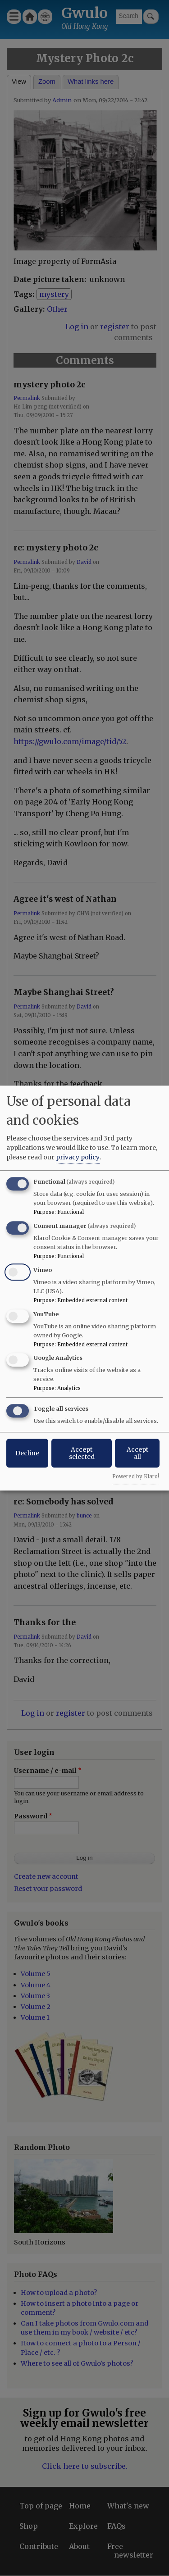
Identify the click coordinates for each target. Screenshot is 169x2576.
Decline (27, 1453)
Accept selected (82, 1453)
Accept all (137, 1453)
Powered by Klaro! (135, 1476)
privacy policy (78, 1157)
